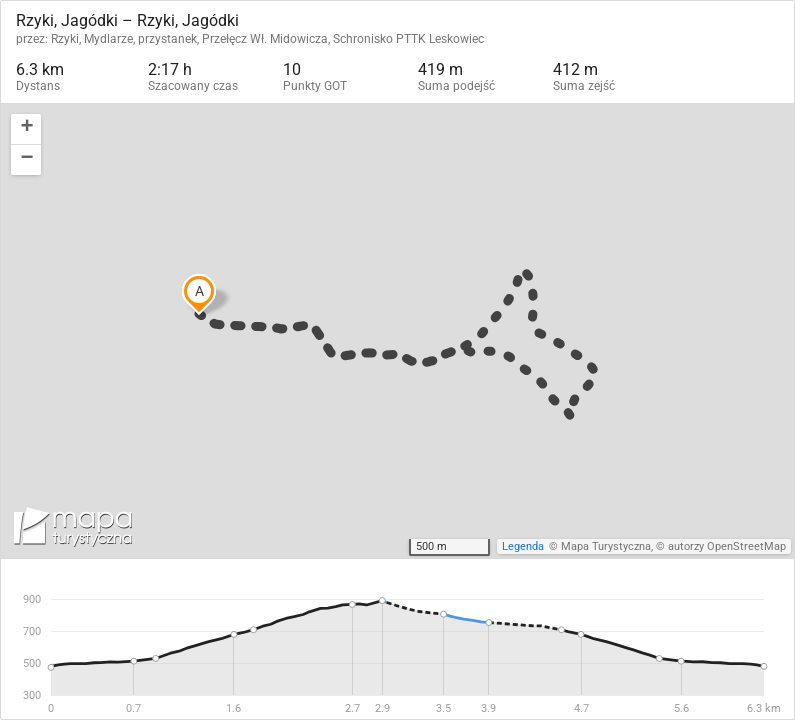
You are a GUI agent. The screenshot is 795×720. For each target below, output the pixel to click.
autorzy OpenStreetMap (727, 546)
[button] (26, 129)
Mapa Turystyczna (606, 546)
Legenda (523, 546)
